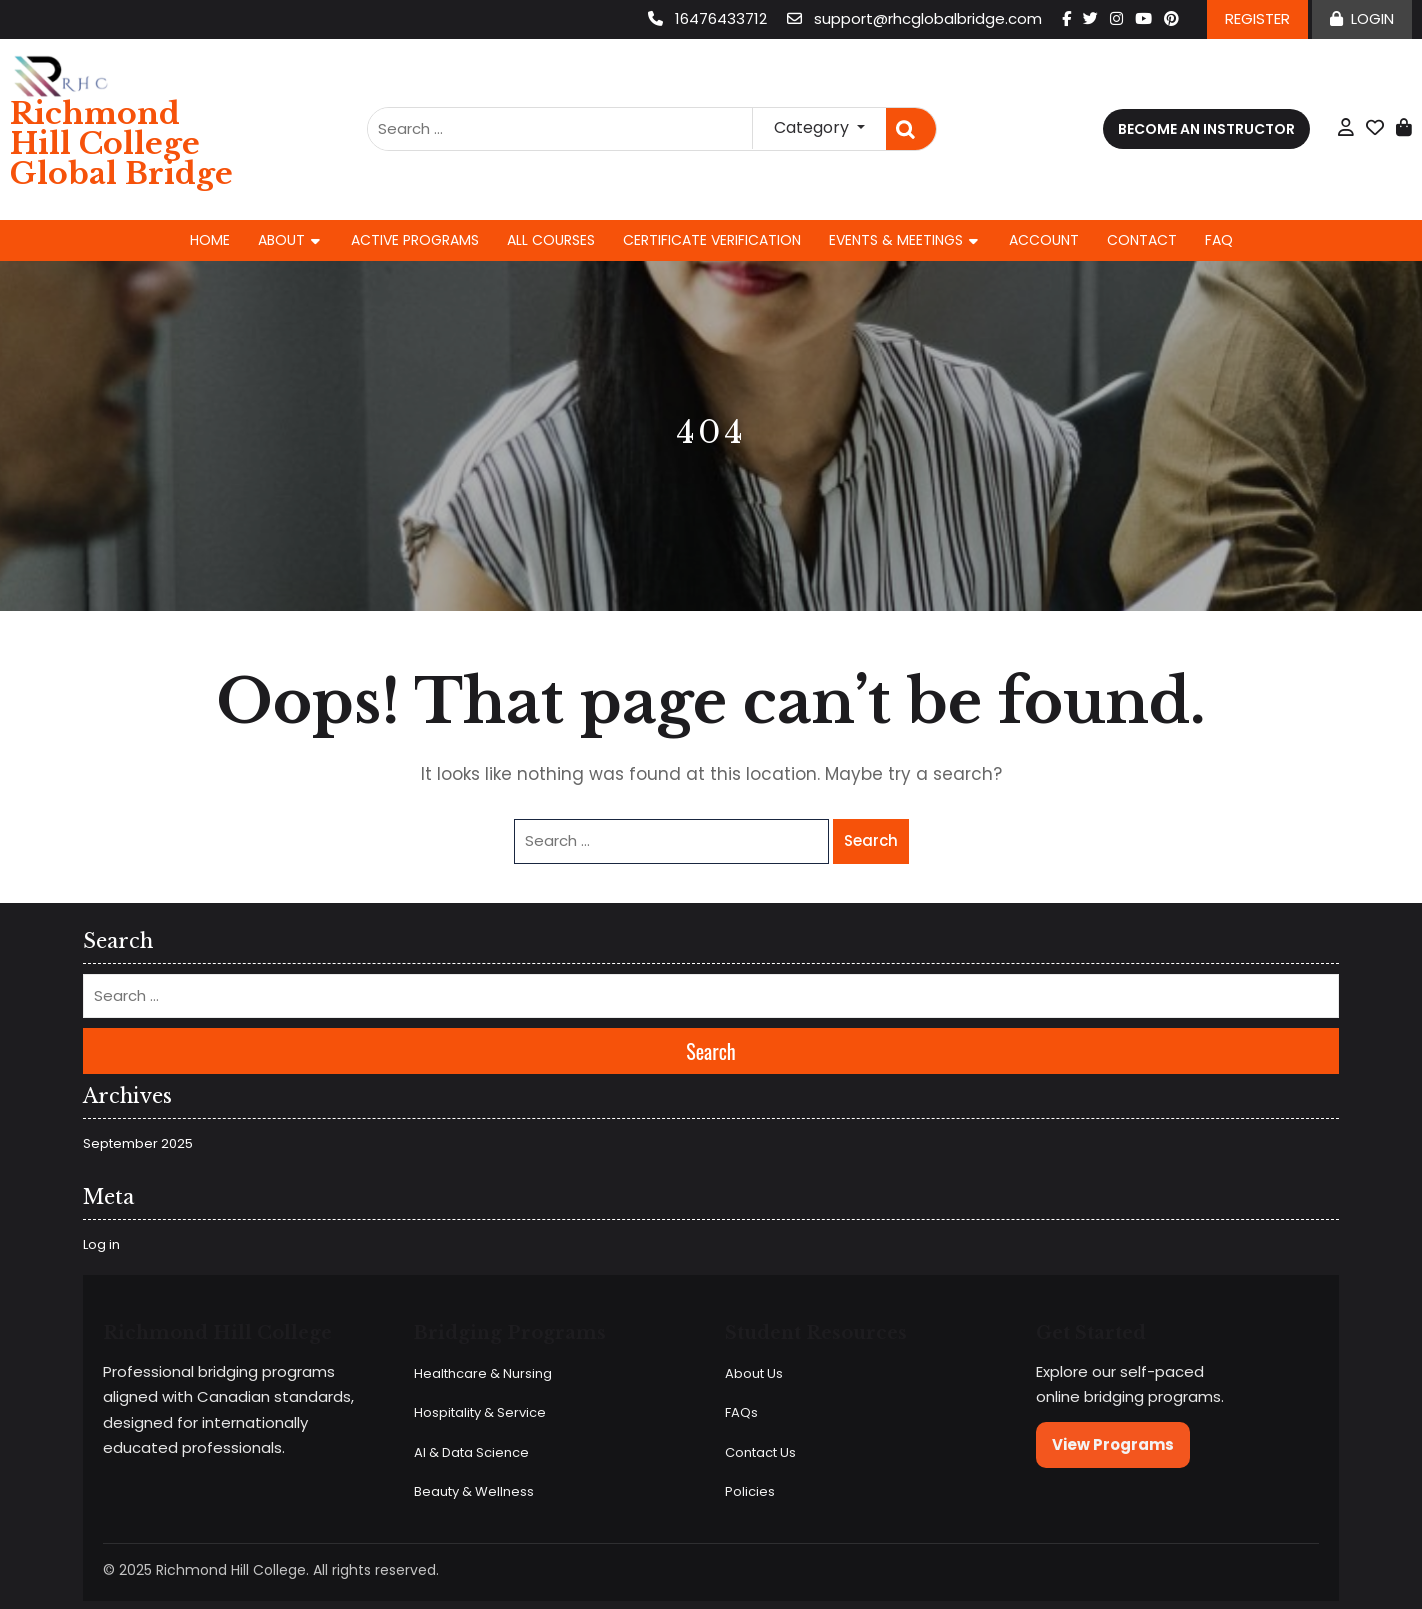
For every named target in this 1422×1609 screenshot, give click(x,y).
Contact (1142, 240)
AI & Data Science (471, 1452)
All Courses (551, 240)
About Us (754, 1373)
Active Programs (415, 240)
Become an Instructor (1206, 129)
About (281, 240)
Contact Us (760, 1452)
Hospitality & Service (480, 1412)
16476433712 (709, 18)
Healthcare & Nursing (483, 1373)
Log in (101, 1244)
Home (210, 240)
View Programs (1113, 1444)
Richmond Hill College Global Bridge (121, 143)
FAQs (741, 1412)
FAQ (1219, 240)
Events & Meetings (896, 240)
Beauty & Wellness (474, 1491)
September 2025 (138, 1143)
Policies (750, 1491)
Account (1044, 240)
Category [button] (813, 127)
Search (911, 129)
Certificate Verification (712, 240)
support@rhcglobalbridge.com (916, 18)
